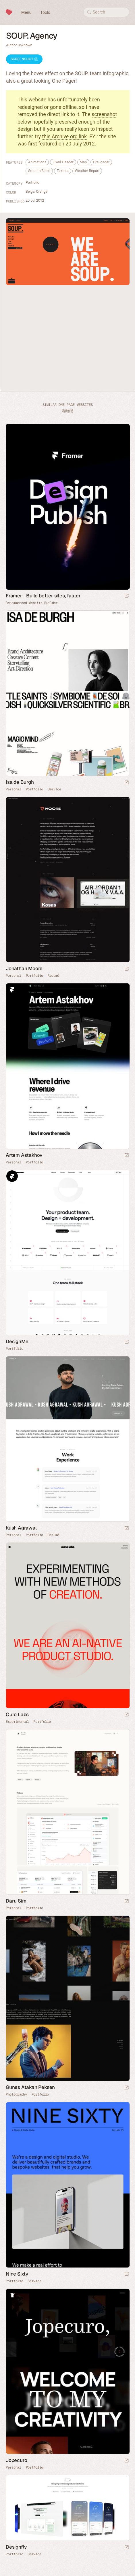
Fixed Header (63, 162)
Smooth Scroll (39, 171)
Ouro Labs (17, 1714)
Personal (13, 789)
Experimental (17, 1721)
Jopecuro (16, 2460)
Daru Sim (16, 1901)
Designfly (16, 2547)
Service (54, 789)
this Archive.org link (64, 136)
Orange (41, 191)
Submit (67, 410)
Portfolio (32, 182)
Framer (12, 989)
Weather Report (87, 171)
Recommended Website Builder (32, 603)
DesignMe (17, 1341)
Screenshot (24, 59)
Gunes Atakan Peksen (30, 2087)
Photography (16, 2094)
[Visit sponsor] (126, 596)
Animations (37, 162)
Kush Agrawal (21, 1528)
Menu (26, 12)
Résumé (53, 975)
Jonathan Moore (24, 968)
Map (83, 162)
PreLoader (101, 162)
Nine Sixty (17, 2274)
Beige (30, 191)
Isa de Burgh (20, 782)
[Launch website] (126, 783)
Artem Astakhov (24, 1155)
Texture (62, 171)
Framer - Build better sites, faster (43, 596)
